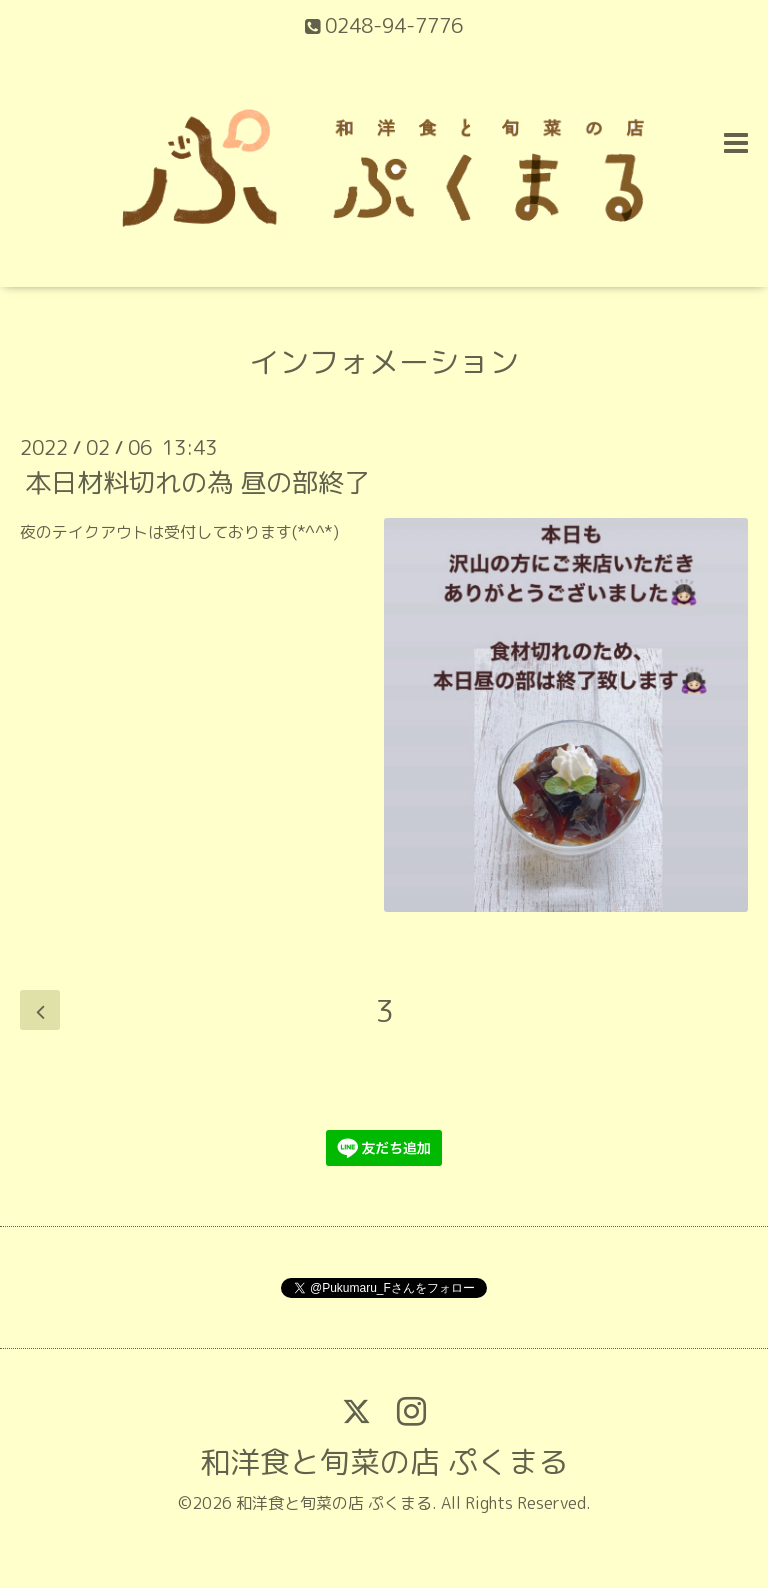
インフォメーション (384, 362)
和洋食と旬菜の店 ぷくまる (384, 1462)
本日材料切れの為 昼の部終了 (197, 482)
